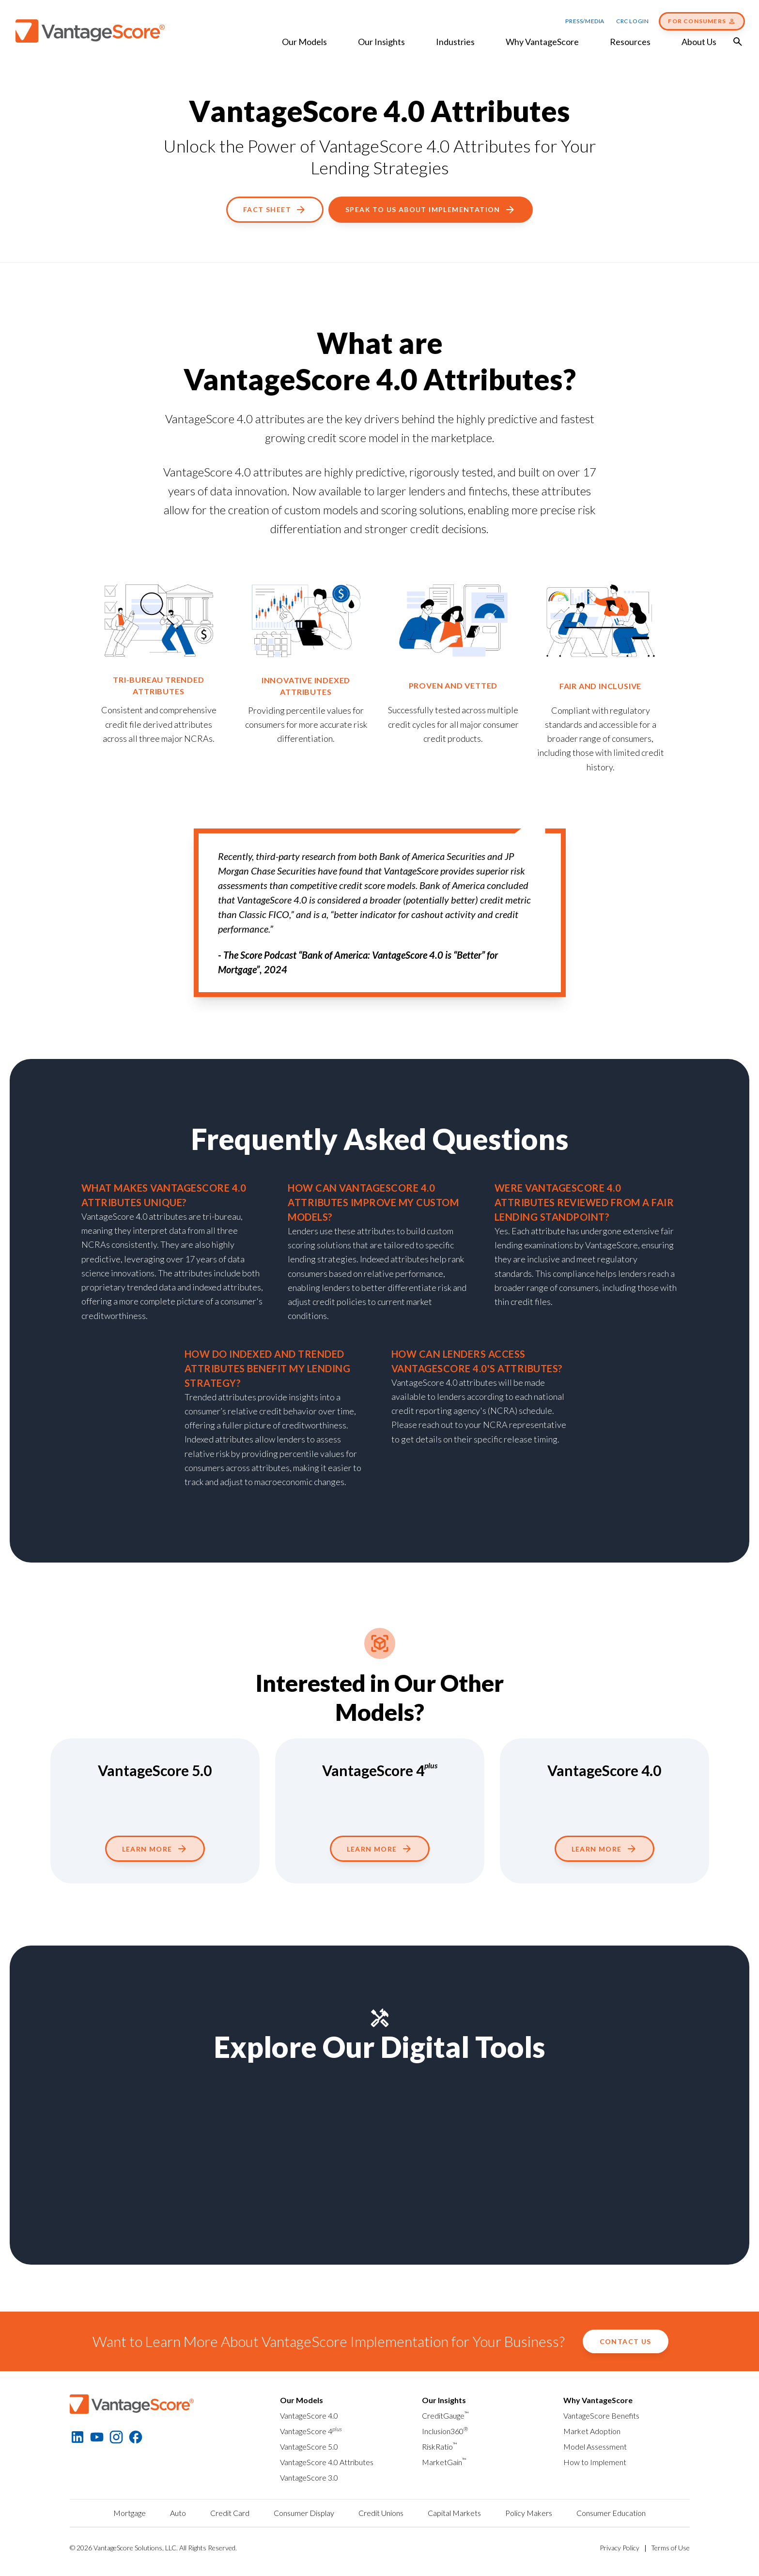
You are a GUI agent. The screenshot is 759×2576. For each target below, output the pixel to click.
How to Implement (594, 2462)
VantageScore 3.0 (309, 2477)
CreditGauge (445, 2415)
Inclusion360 (445, 2431)
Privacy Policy (619, 2548)
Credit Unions (380, 2512)
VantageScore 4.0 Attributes (326, 2462)
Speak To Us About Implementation (430, 209)
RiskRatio (439, 2446)
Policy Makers (528, 2512)
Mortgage (129, 2512)
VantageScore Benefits (601, 2415)
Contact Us (625, 2341)
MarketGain (444, 2462)
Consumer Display (304, 2512)
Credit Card (229, 2512)
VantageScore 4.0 (309, 2415)
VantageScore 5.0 (309, 2446)
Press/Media (584, 21)
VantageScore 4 (311, 2431)
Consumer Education (611, 2512)
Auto (178, 2512)
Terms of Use (670, 2548)
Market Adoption (591, 2431)
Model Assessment (595, 2446)
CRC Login (632, 21)
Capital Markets (454, 2512)
